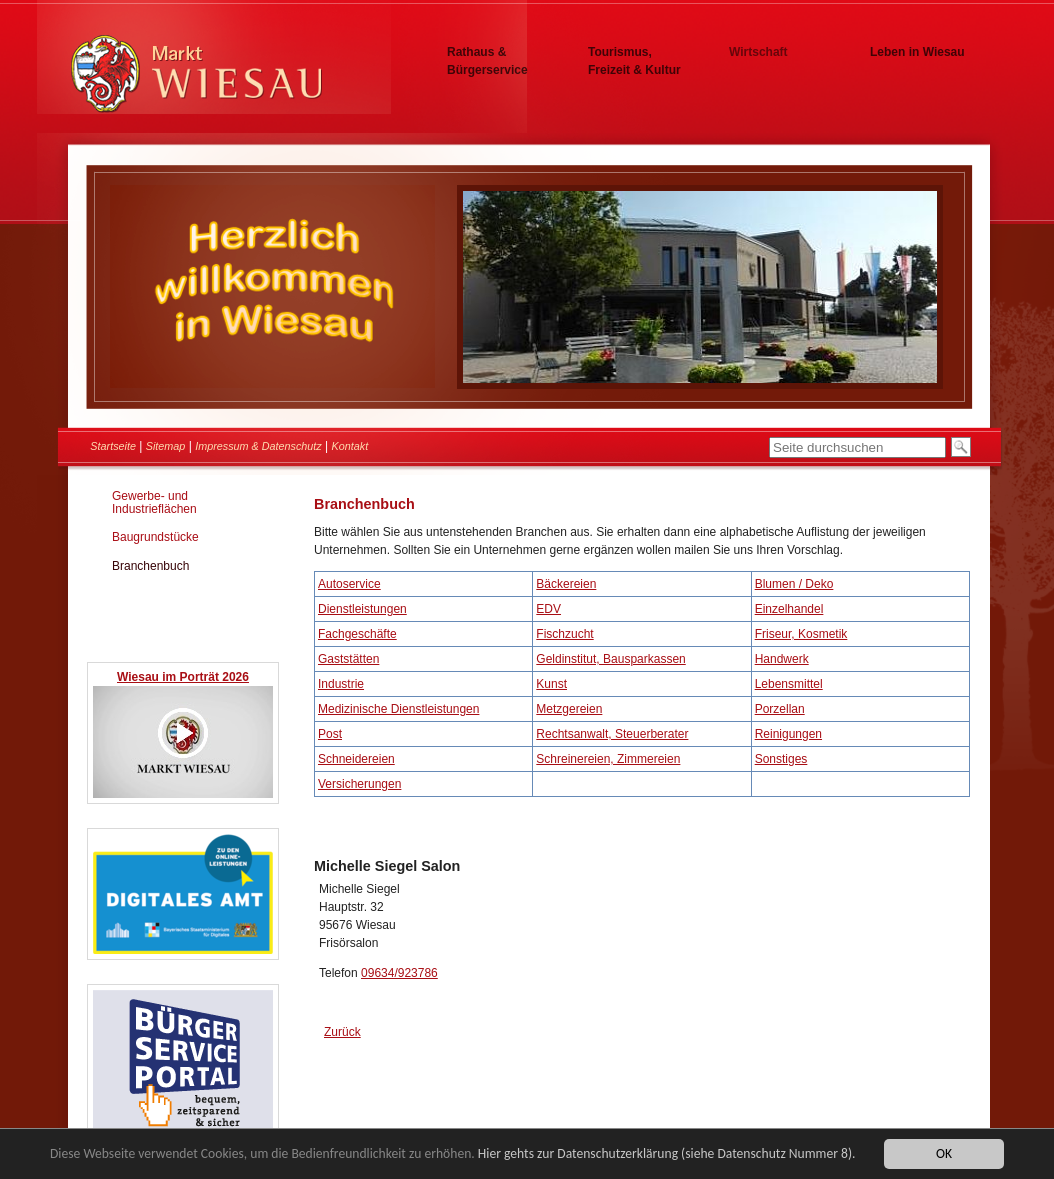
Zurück (342, 1032)
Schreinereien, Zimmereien (608, 759)
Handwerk (782, 659)
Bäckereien (566, 584)
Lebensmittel (789, 684)
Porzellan (780, 709)
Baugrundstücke (155, 537)
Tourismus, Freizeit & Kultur (634, 61)
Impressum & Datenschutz (258, 446)
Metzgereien (569, 709)
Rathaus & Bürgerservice (487, 61)
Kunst (551, 684)
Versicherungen (359, 784)
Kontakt (350, 446)
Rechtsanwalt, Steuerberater (612, 734)
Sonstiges (781, 759)
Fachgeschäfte (357, 634)
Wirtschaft (758, 52)
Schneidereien (356, 759)
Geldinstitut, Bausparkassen (610, 659)
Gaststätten (348, 659)
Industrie (341, 684)
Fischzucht (564, 634)
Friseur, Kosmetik (801, 634)
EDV (548, 609)
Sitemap (166, 446)
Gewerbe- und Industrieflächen (154, 502)
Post (330, 734)
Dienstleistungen (362, 609)
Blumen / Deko (794, 584)
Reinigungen (788, 734)
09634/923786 (399, 973)
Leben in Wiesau (917, 52)
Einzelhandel (789, 609)
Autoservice (349, 584)
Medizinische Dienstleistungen (398, 709)
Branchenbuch (150, 566)
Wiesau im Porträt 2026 (183, 677)
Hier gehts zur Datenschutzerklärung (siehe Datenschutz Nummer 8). (667, 1154)
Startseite (113, 446)
